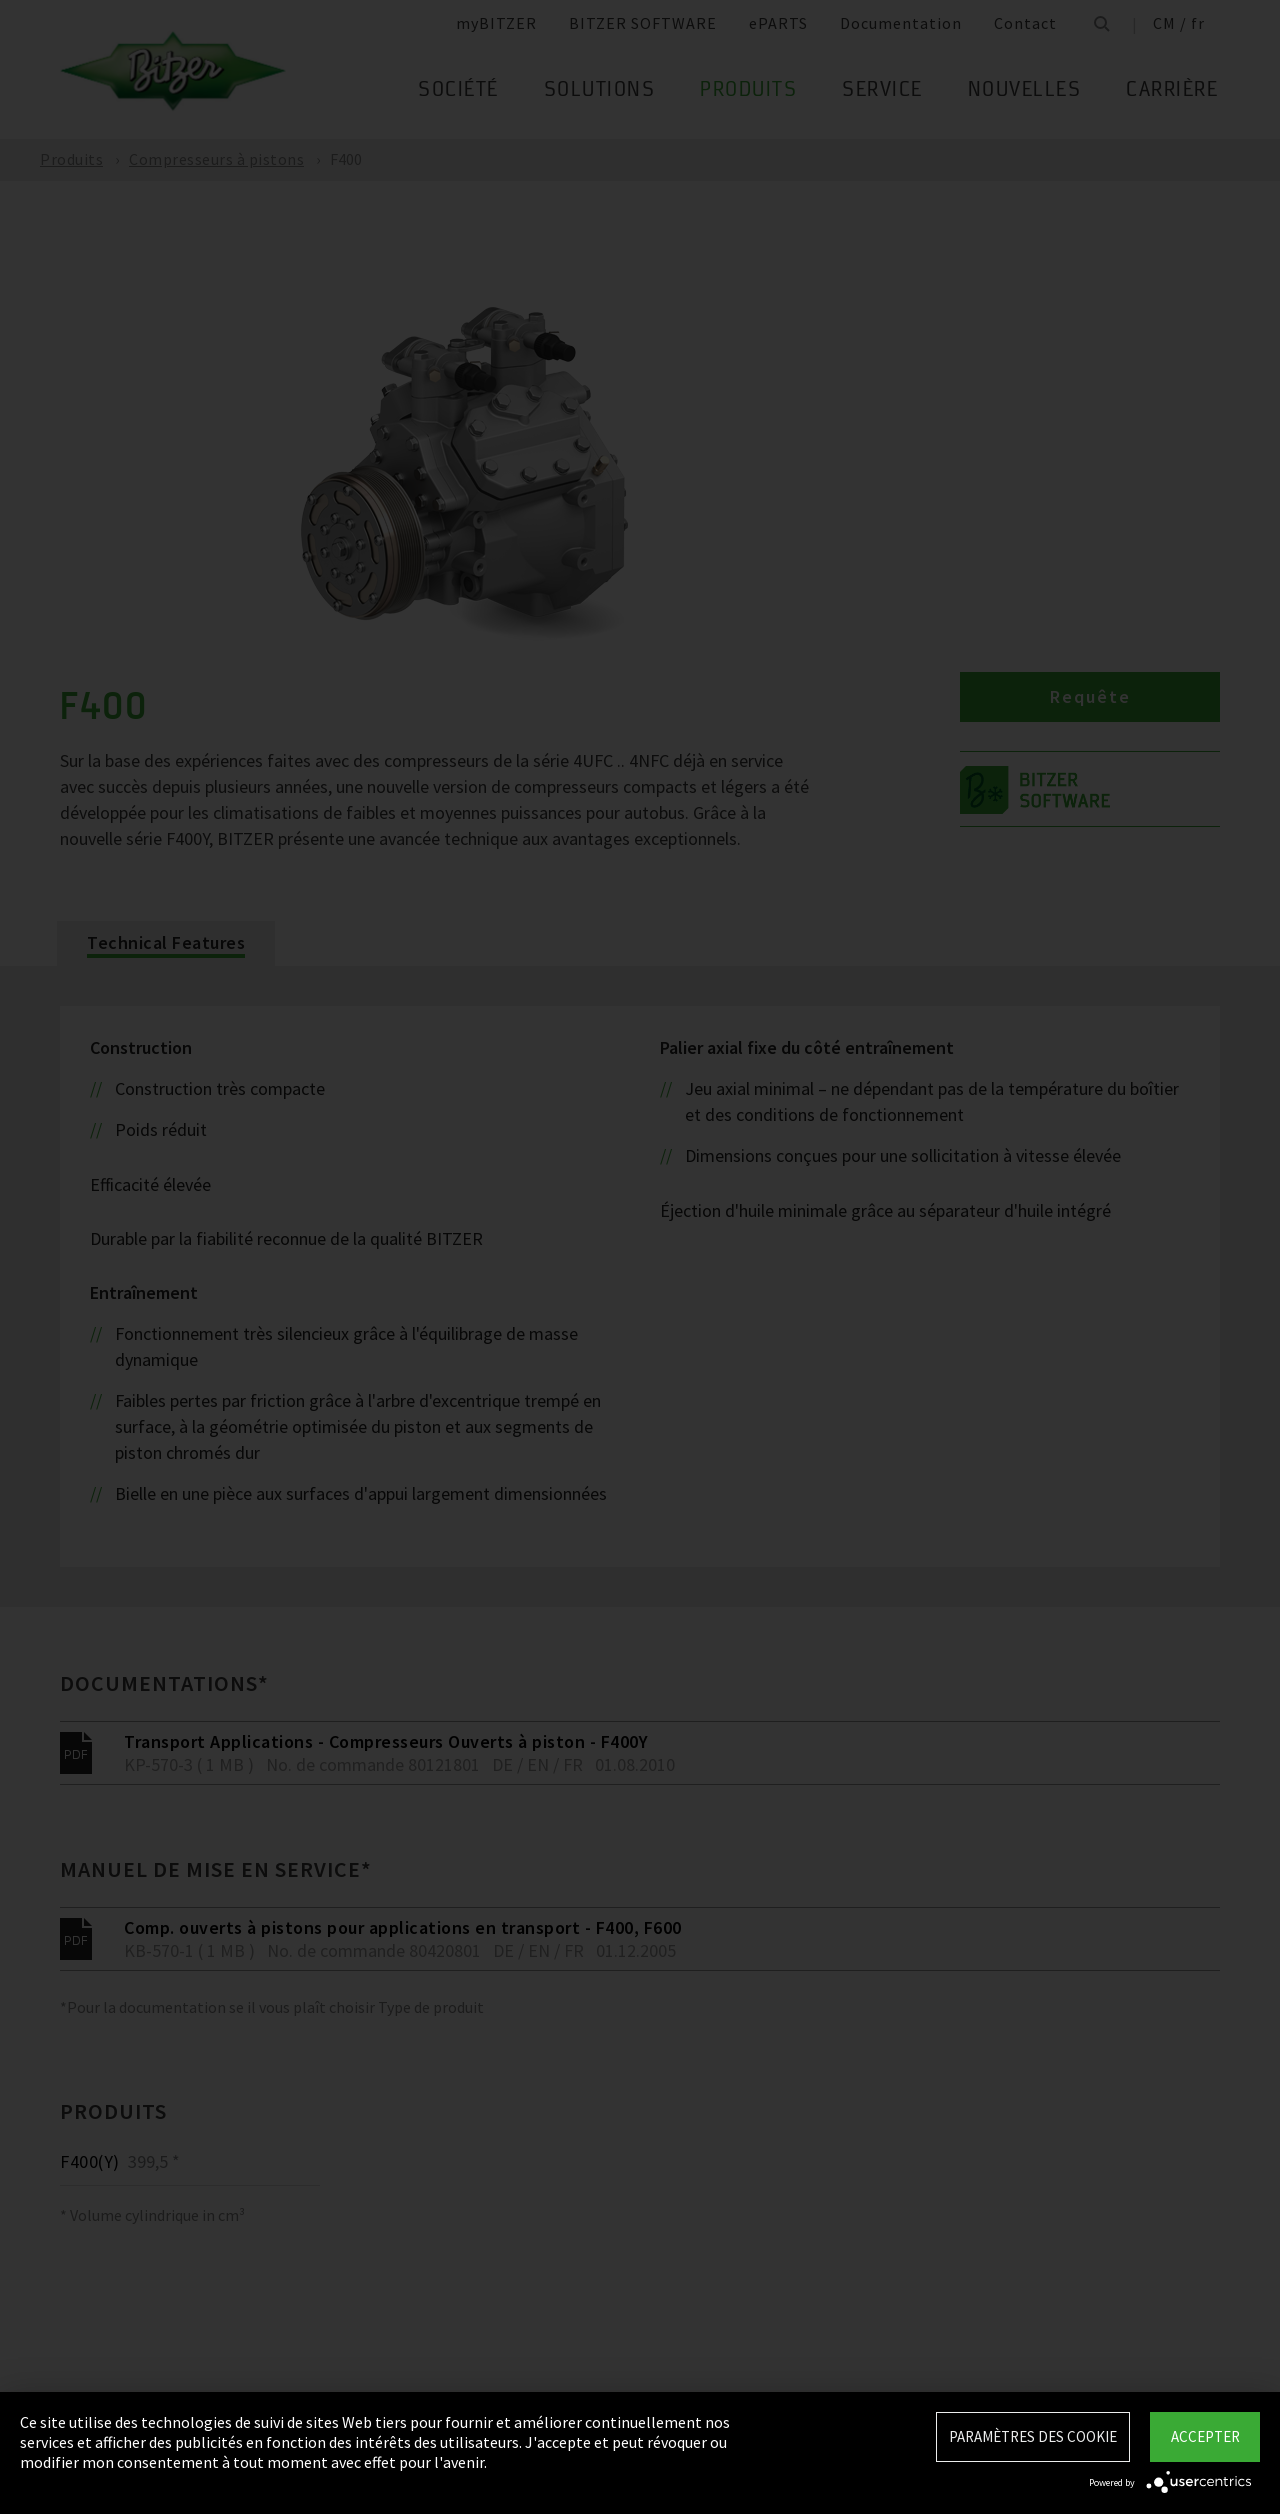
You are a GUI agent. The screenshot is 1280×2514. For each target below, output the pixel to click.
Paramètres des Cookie (1033, 2436)
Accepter (1205, 2436)
